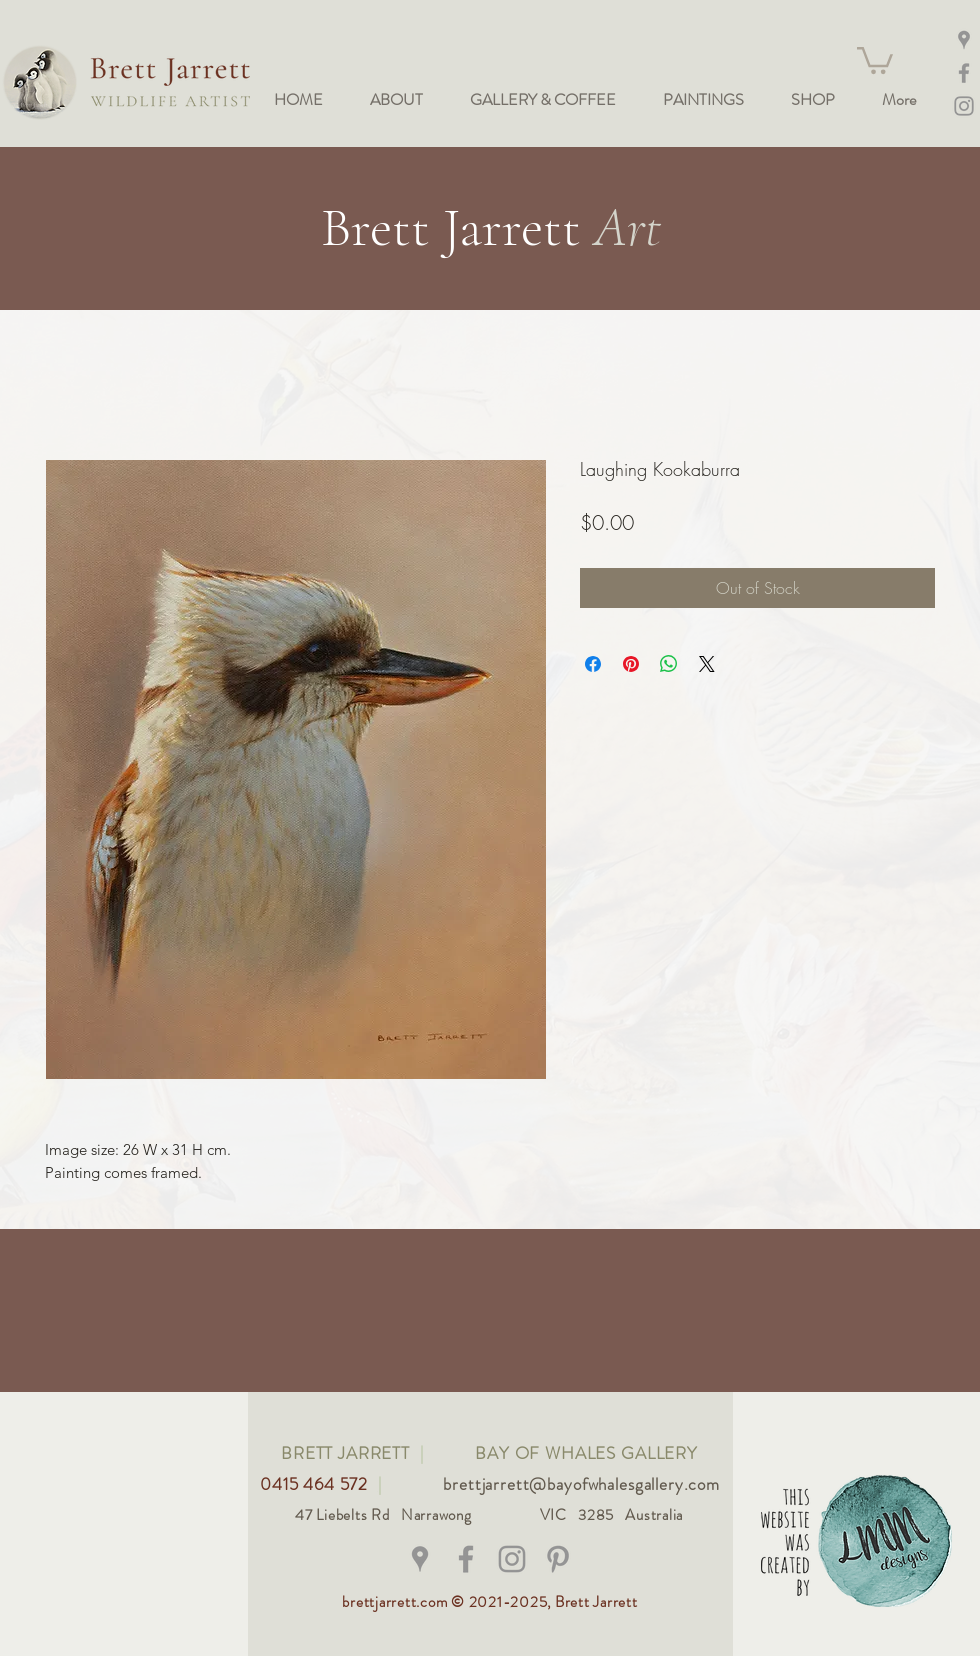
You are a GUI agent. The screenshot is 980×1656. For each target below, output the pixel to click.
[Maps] (964, 40)
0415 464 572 (316, 1484)
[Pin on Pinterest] (631, 664)
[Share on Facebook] (593, 664)
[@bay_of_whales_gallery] (512, 1559)
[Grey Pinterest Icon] (558, 1559)
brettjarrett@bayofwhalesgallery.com (581, 1484)
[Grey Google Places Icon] (420, 1559)
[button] (875, 59)
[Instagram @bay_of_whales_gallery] (964, 106)
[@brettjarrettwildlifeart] (466, 1559)
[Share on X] (707, 664)
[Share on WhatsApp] (669, 664)
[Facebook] (964, 73)
